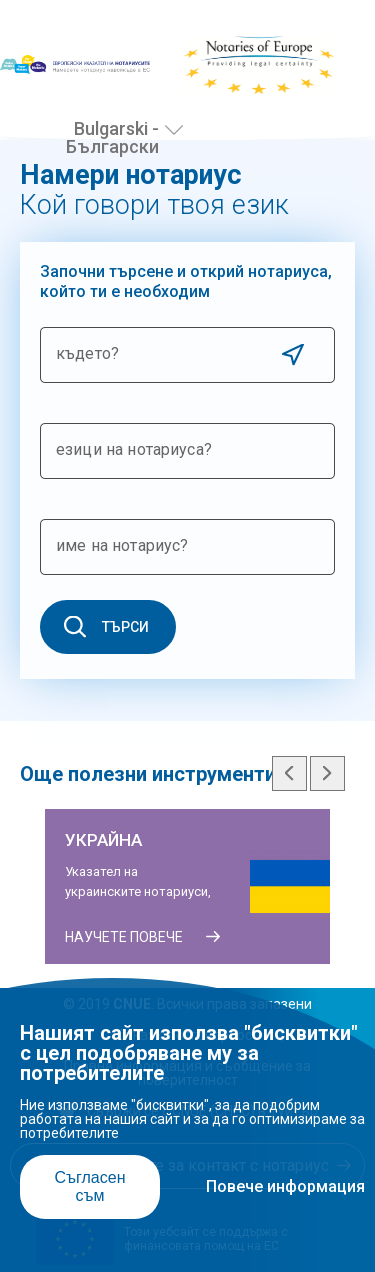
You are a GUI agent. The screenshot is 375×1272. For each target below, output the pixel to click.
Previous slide (289, 773)
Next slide (327, 773)
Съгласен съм (89, 1186)
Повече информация (285, 1186)
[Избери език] (174, 130)
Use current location (292, 354)
